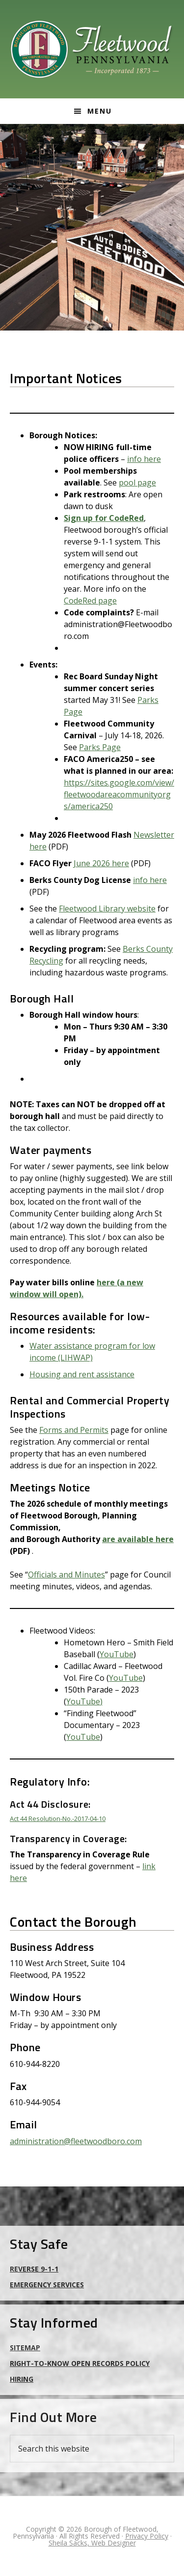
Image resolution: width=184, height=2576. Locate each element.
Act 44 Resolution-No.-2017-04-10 (57, 1818)
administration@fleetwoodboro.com (76, 2141)
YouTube (116, 1654)
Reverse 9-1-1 (34, 2268)
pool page (137, 482)
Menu (99, 111)
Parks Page (100, 747)
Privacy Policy (146, 2536)
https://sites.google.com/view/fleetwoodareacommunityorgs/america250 (119, 794)
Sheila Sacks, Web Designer (92, 2542)
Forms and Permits (73, 1429)
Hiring (21, 2379)
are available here (138, 1539)
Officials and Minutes (66, 1574)
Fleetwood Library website (107, 908)
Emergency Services (47, 2284)
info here (144, 459)
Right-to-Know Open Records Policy (80, 2363)
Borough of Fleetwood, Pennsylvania (92, 49)
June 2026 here (101, 863)
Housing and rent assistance (81, 1374)
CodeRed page (90, 600)
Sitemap (25, 2347)
